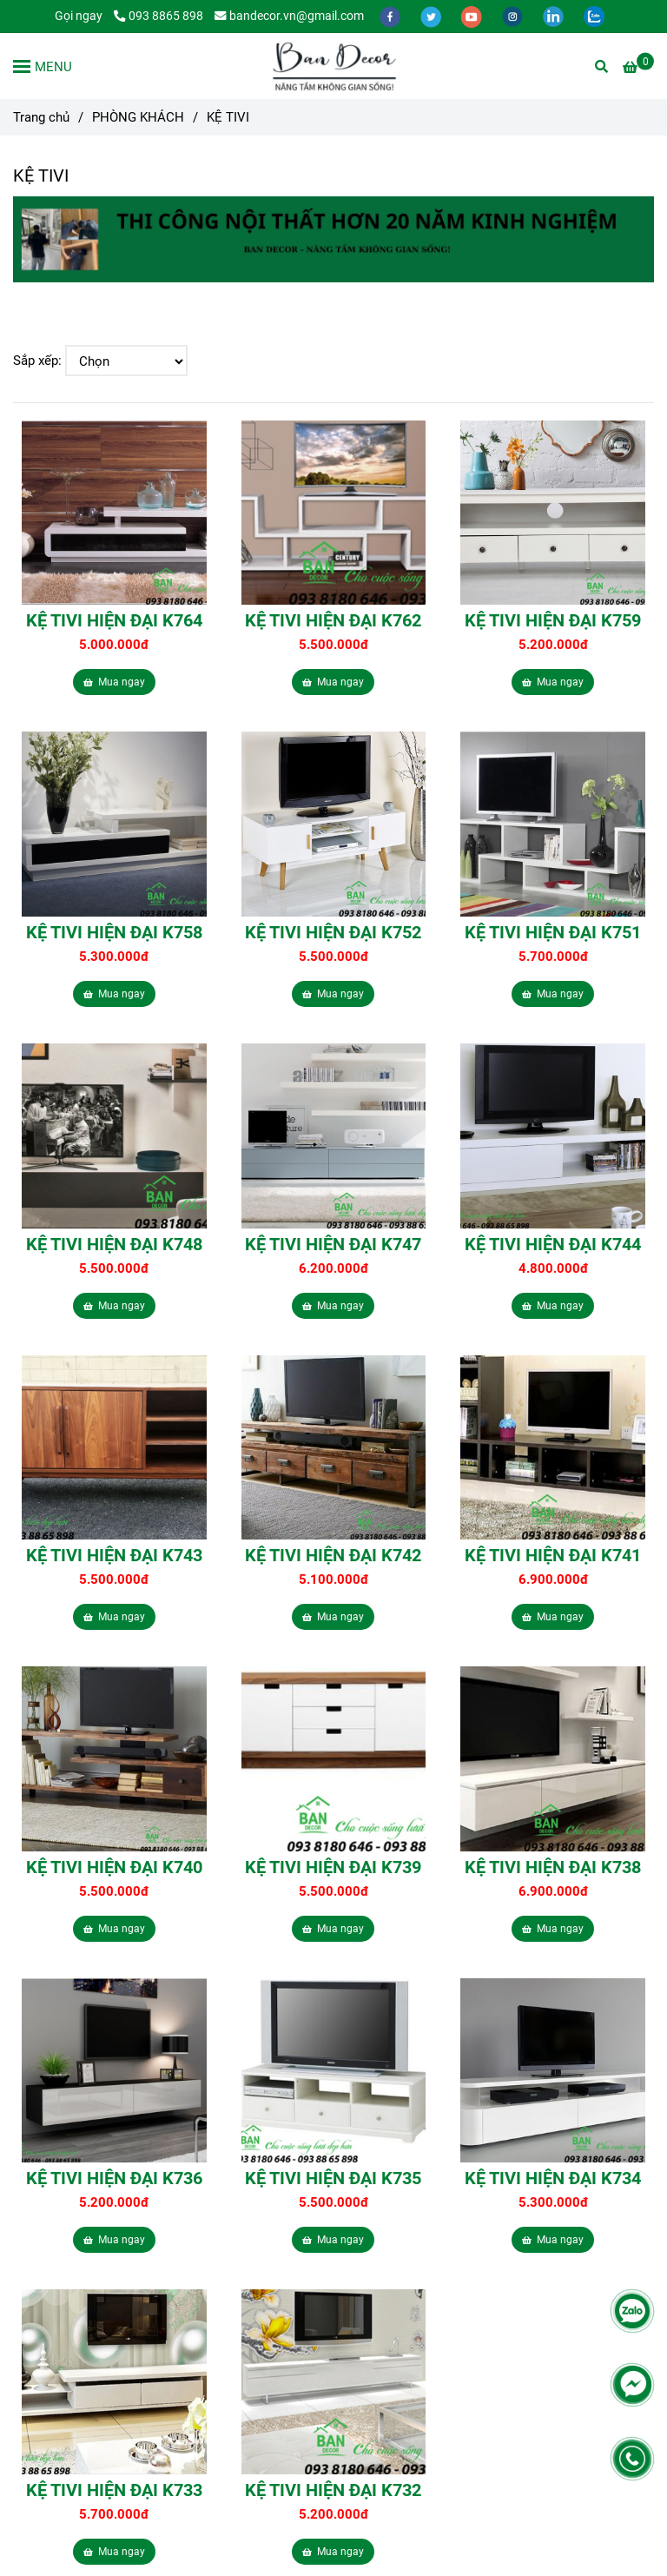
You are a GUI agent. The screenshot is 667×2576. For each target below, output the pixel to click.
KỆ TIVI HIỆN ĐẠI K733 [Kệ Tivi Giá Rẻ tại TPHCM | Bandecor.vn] (114, 2490)
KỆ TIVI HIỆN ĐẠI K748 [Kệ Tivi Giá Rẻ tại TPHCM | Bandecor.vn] (114, 1244)
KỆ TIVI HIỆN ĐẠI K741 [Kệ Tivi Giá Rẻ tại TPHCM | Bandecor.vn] (553, 1555)
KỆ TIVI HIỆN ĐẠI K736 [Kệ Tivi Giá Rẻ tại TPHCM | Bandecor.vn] (114, 2178)
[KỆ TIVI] (333, 66)
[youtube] (472, 16)
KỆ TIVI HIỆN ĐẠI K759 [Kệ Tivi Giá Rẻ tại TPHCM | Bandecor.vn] (553, 620)
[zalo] (594, 16)
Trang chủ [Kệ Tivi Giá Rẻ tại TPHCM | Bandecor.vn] (41, 117)
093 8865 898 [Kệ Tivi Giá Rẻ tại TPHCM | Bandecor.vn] (158, 16)
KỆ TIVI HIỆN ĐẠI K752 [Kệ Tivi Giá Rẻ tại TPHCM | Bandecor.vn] (333, 932)
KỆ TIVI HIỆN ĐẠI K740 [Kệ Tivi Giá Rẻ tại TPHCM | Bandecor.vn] (114, 1867)
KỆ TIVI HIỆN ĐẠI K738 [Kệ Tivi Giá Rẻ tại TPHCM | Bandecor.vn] (553, 1867)
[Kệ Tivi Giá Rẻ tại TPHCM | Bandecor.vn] (638, 67)
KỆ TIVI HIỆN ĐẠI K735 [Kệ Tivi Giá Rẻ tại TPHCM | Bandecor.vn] (333, 2178)
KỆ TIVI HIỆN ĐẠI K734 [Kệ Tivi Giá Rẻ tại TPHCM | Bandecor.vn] (553, 2178)
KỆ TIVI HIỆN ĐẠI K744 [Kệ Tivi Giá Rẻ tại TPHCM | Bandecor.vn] (553, 1244)
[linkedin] (554, 16)
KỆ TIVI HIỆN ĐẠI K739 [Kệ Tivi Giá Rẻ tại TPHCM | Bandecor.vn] (333, 1867)
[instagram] (513, 16)
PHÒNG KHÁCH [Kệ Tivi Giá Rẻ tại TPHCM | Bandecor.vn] (138, 117)
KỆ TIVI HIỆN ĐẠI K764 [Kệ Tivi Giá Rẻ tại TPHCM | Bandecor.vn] (114, 620)
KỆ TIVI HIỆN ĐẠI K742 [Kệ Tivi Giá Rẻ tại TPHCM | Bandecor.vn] (333, 1555)
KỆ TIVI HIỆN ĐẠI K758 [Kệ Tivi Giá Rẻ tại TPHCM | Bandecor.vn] (114, 932)
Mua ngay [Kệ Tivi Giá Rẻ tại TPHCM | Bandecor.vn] (114, 682)
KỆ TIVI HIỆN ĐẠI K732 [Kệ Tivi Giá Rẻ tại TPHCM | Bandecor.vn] (333, 2490)
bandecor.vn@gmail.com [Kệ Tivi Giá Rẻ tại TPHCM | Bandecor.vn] (289, 16)
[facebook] (391, 16)
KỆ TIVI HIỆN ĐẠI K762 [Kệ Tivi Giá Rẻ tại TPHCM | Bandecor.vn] (333, 620)
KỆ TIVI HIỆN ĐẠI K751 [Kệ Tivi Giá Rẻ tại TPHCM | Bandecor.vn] (553, 932)
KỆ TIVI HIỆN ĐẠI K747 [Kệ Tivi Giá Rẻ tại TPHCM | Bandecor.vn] (333, 1244)
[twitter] (432, 16)
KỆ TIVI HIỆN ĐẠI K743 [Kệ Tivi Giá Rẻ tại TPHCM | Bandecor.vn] (114, 1555)
